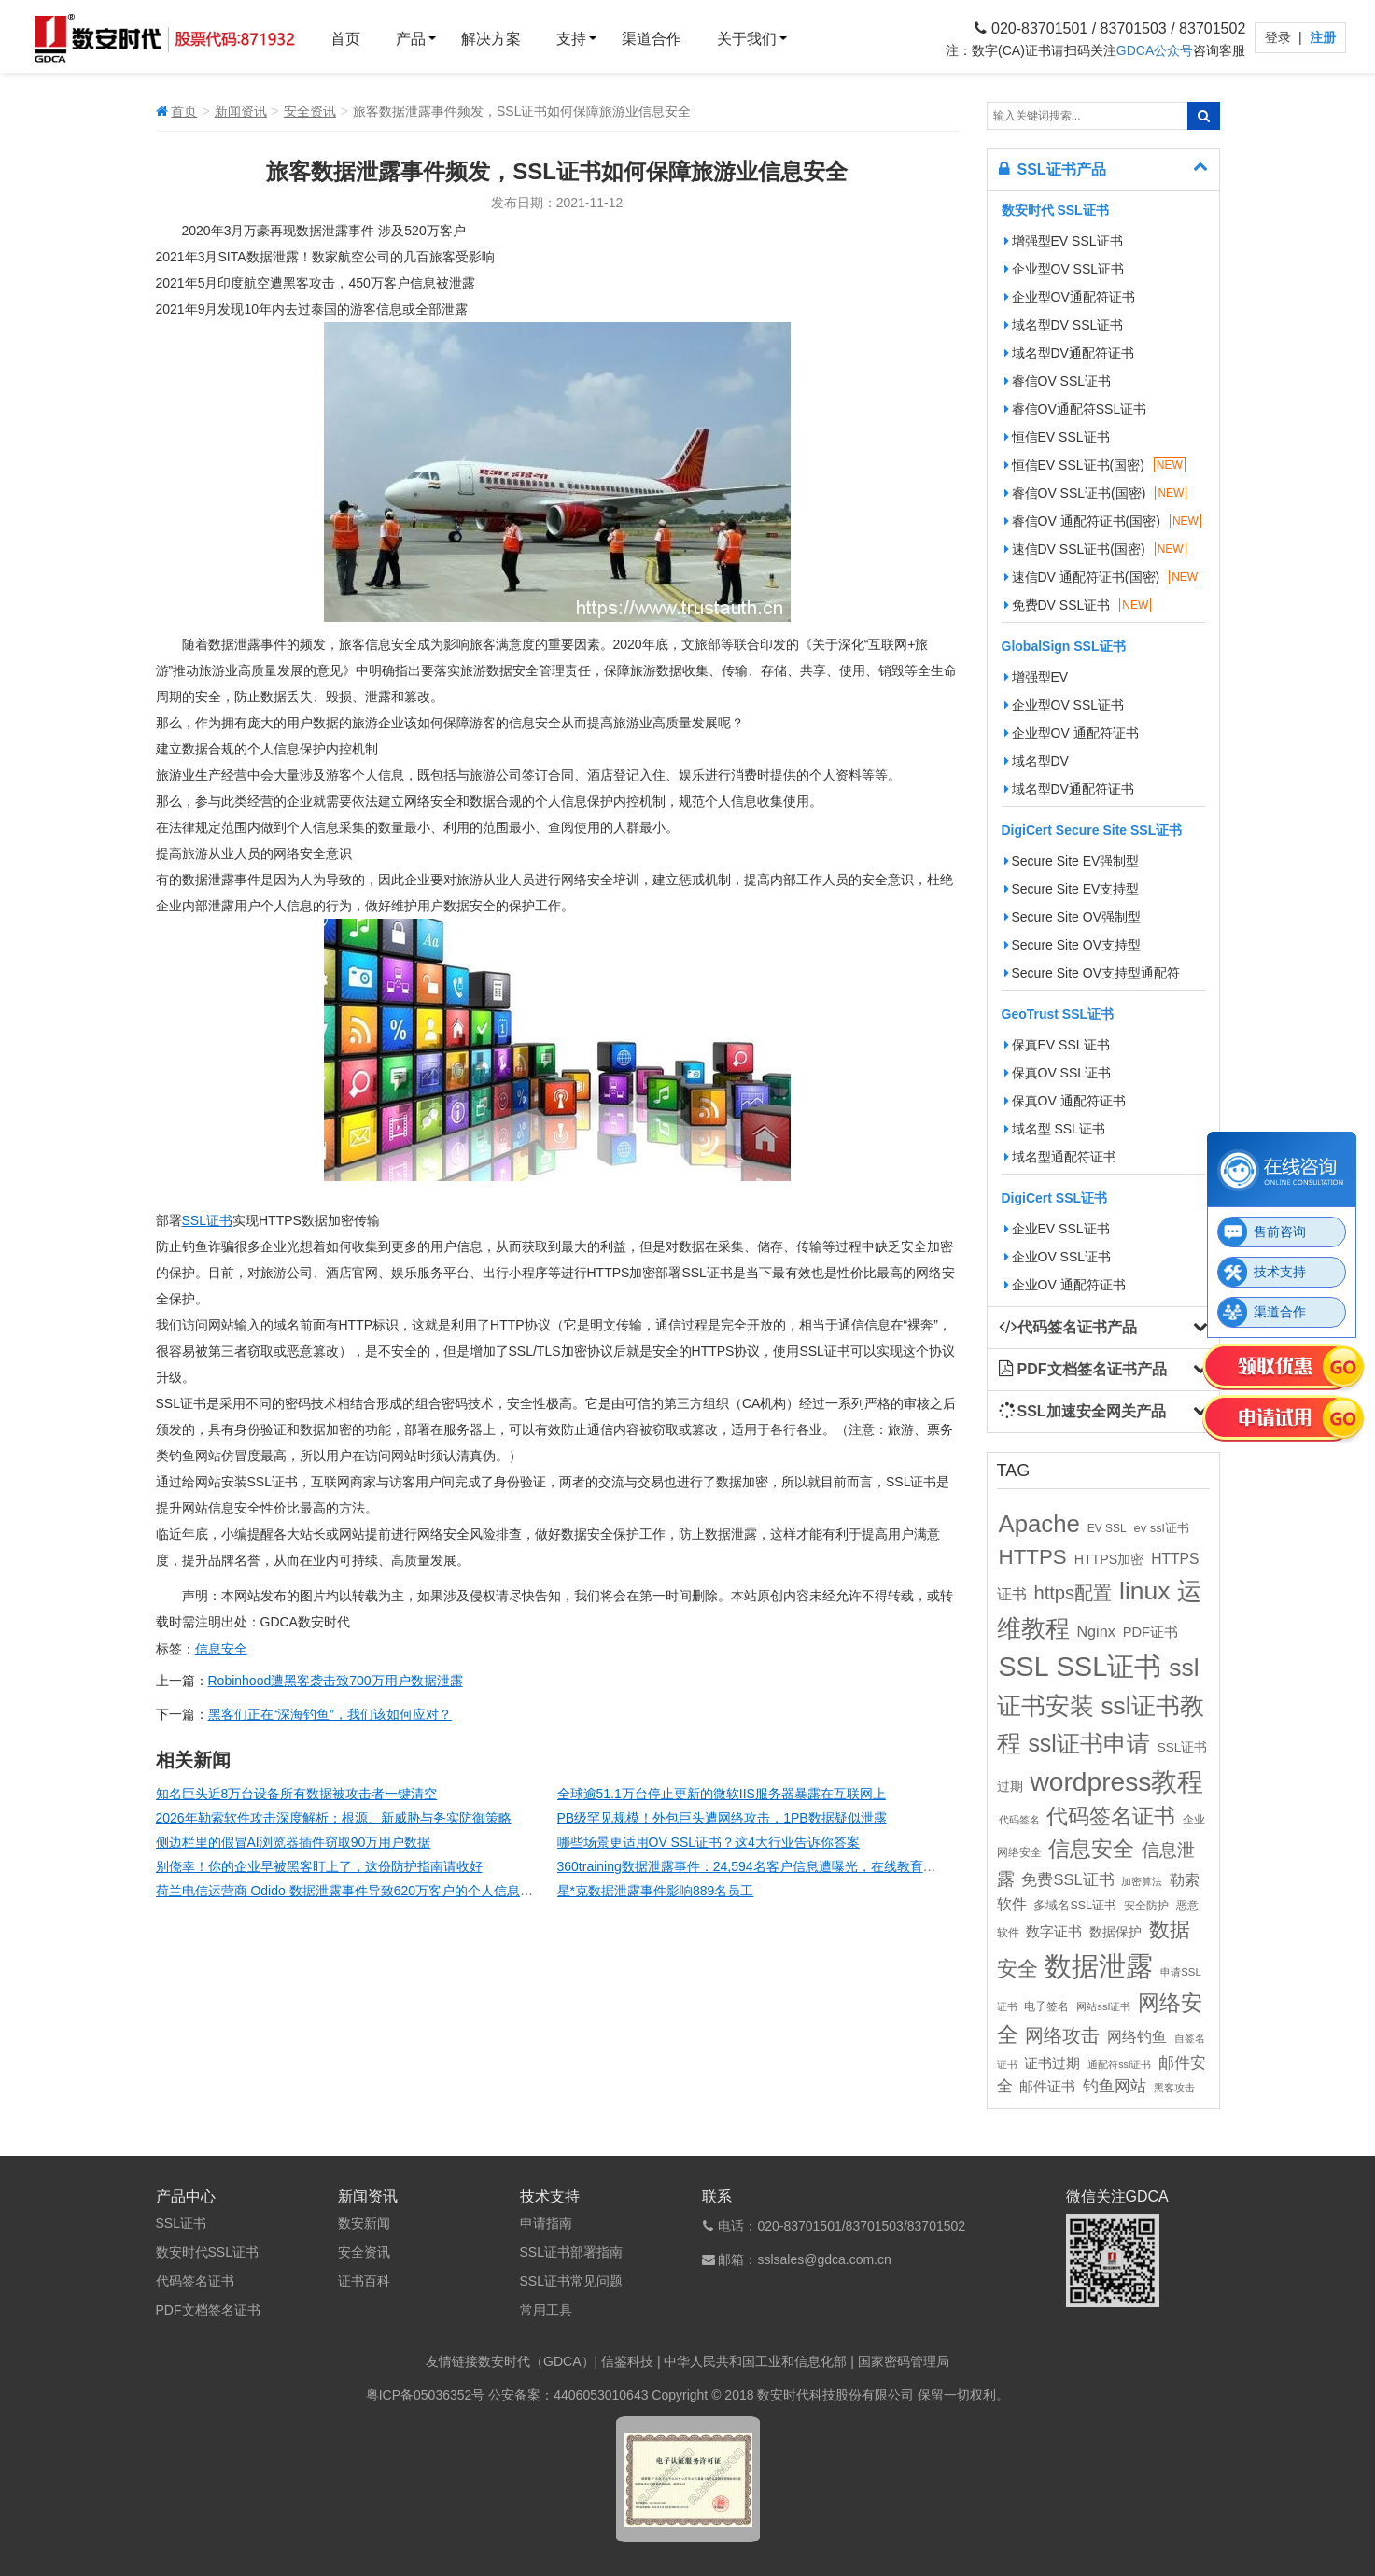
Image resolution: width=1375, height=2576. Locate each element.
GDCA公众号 (1154, 50)
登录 (1280, 37)
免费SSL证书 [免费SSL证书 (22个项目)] (1067, 1879)
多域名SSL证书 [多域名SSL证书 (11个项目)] (1074, 1905)
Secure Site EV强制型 (1072, 860)
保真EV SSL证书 (1057, 1044)
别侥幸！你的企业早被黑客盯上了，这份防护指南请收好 (319, 1866)
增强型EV (1036, 676)
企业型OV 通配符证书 (1071, 732)
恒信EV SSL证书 (1057, 436)
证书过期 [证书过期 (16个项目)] (1052, 2063)
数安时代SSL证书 (207, 2252)
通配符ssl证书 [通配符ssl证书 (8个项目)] (1119, 2064)
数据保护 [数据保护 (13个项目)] (1115, 1932)
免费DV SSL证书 (1078, 605)
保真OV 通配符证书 (1065, 1100)
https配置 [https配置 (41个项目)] (1072, 1593)
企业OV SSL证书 (1058, 1256)
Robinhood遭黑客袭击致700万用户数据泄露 (335, 1680)
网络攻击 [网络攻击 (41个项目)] (1062, 2035)
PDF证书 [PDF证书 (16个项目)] (1150, 1632)
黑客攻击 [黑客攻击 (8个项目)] (1174, 2087)
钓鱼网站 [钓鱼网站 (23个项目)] (1114, 2086)
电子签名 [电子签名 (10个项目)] (1046, 2006)
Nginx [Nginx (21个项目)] (1095, 1631)
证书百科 (364, 2280)
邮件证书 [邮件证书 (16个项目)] (1047, 2086)
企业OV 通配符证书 (1065, 1284)
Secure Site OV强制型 (1073, 916)
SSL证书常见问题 (571, 2280)
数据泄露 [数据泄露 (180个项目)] (1099, 1965)
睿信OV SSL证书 (1058, 380)
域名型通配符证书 (1060, 1156)
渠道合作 (651, 39)
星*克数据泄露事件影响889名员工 (655, 1890)
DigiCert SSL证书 (1055, 1197)
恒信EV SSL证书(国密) (1095, 464)
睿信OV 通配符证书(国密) (1102, 521)
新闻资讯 (241, 111)
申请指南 (546, 2223)
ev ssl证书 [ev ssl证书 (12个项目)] (1160, 1528)
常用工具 (546, 2309)
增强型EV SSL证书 (1063, 240)
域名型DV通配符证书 (1069, 352)
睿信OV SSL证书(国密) (1095, 493)
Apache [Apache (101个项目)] (1039, 1524)
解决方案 (491, 39)
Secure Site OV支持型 (1073, 944)
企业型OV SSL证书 (1064, 268)
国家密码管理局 (903, 2361)
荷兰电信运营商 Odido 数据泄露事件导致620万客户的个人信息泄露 (351, 1890)
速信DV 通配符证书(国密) (1102, 577)
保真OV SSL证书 (1058, 1072)
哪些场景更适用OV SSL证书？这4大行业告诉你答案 (708, 1842)
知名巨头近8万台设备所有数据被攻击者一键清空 (297, 1793)
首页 (345, 39)
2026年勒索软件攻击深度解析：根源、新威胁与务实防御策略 (334, 1817)
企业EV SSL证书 (1057, 1228)
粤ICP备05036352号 (425, 2394)
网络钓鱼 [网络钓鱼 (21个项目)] (1137, 2036)
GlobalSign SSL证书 (1064, 646)
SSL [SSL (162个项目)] (1024, 1667)
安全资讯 (310, 111)
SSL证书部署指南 (571, 2252)
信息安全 (221, 1648)
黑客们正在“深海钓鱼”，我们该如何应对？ (330, 1714)
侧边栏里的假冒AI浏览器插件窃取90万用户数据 (293, 1842)
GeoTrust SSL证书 (1058, 1013)
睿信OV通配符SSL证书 (1075, 408)
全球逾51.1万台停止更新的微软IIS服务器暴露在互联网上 (721, 1793)
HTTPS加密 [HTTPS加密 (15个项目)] (1109, 1559)
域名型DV (1036, 760)
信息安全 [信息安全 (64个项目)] (1091, 1849)
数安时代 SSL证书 (1055, 210)
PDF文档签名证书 (208, 2309)
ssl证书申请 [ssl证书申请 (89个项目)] (1088, 1743)
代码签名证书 (195, 2280)
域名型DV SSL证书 (1064, 324)
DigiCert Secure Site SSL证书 (1092, 830)
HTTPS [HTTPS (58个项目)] (1033, 1557)
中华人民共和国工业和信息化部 (755, 2361)
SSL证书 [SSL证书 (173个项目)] (1108, 1667)
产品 (411, 39)
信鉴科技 (627, 2361)
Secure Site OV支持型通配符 (1092, 972)
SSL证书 (207, 1220)
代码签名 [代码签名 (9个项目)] (1019, 1819)
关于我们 (747, 39)
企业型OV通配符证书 (1069, 296)
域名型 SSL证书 (1054, 1128)
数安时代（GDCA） (536, 2361)
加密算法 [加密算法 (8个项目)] (1141, 1881)
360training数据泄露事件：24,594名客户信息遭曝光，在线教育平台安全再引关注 (792, 1866)
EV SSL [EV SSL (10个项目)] (1107, 1528)
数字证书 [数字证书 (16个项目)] (1054, 1931)
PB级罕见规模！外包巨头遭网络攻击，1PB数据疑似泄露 (722, 1817)
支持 (571, 39)
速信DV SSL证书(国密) (1095, 549)
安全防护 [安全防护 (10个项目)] (1146, 1905)
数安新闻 (364, 2223)
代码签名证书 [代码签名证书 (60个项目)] (1110, 1816)
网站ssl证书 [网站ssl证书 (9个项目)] (1103, 2006)
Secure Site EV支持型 (1072, 888)
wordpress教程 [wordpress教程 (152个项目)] (1116, 1781)
